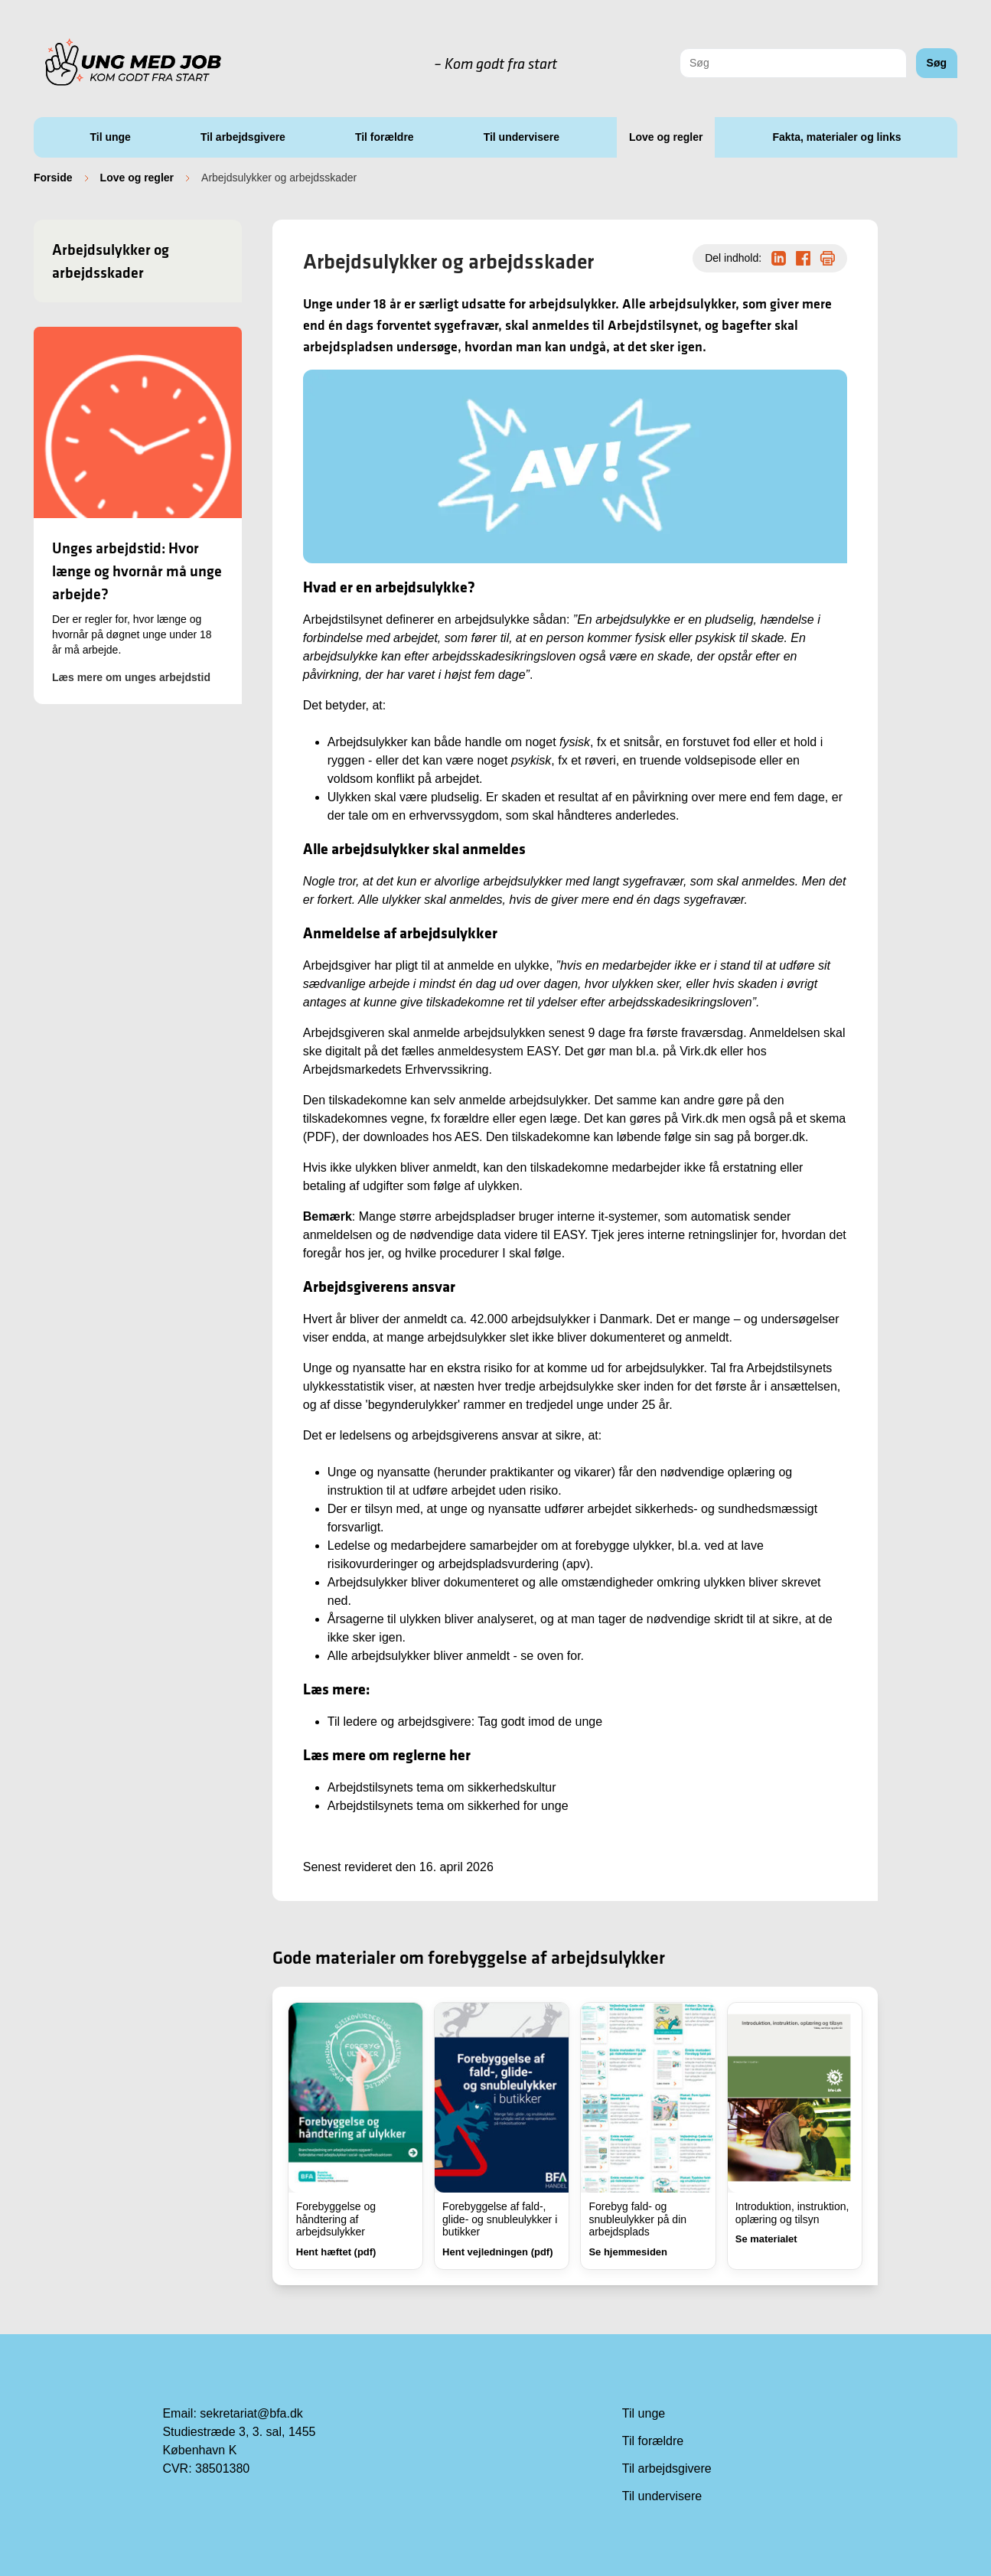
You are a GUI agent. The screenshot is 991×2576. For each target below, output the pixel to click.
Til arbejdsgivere (242, 137)
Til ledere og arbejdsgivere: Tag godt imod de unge (465, 1721)
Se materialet (766, 2239)
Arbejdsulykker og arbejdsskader (110, 261)
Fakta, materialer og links (836, 137)
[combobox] (793, 63)
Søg (937, 63)
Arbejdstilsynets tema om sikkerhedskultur (442, 1787)
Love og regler (666, 137)
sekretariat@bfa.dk (251, 2413)
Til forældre (384, 137)
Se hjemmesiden (627, 2252)
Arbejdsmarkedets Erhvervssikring (396, 1069)
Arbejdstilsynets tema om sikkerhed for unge (448, 1805)
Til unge (110, 137)
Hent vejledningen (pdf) (497, 2252)
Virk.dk (698, 1051)
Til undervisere (521, 137)
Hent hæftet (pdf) (336, 2252)
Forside (53, 177)
